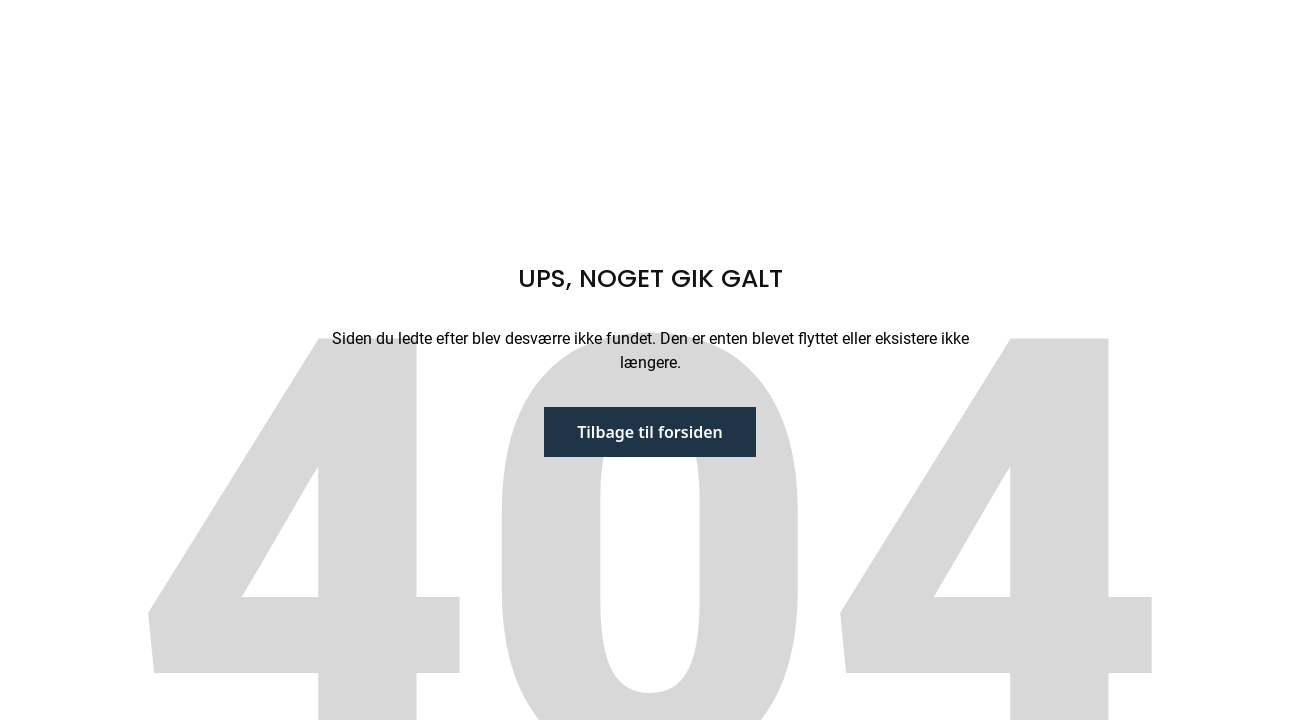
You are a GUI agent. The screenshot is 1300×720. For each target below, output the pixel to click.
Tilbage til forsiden (650, 432)
